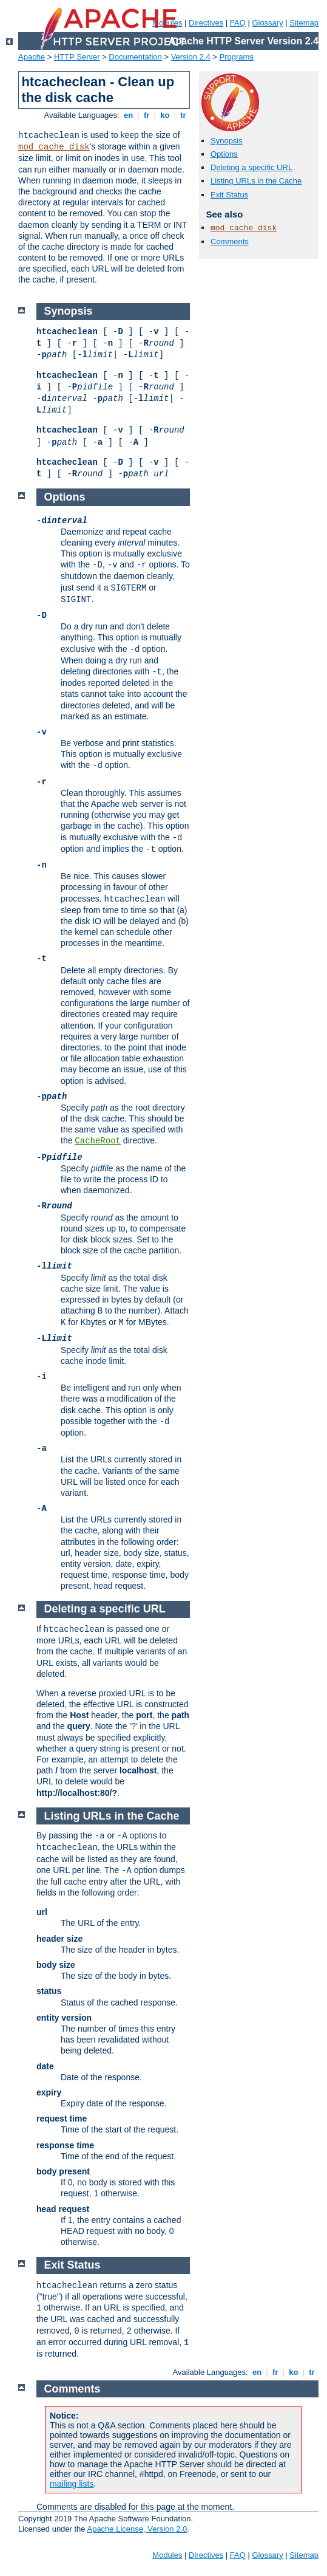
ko (165, 115)
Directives (206, 22)
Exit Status (229, 194)
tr (183, 115)
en (128, 115)
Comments (230, 241)
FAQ (238, 22)
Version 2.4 (191, 56)
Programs (237, 56)
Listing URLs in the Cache (256, 180)
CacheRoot (98, 1141)
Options (224, 154)
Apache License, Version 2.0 (137, 2528)
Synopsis (227, 140)
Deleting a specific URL (251, 167)
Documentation (135, 56)
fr (146, 115)
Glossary (267, 22)
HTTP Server (77, 56)
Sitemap (304, 22)
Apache (31, 56)
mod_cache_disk (54, 147)
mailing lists (71, 2484)
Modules (167, 2555)
